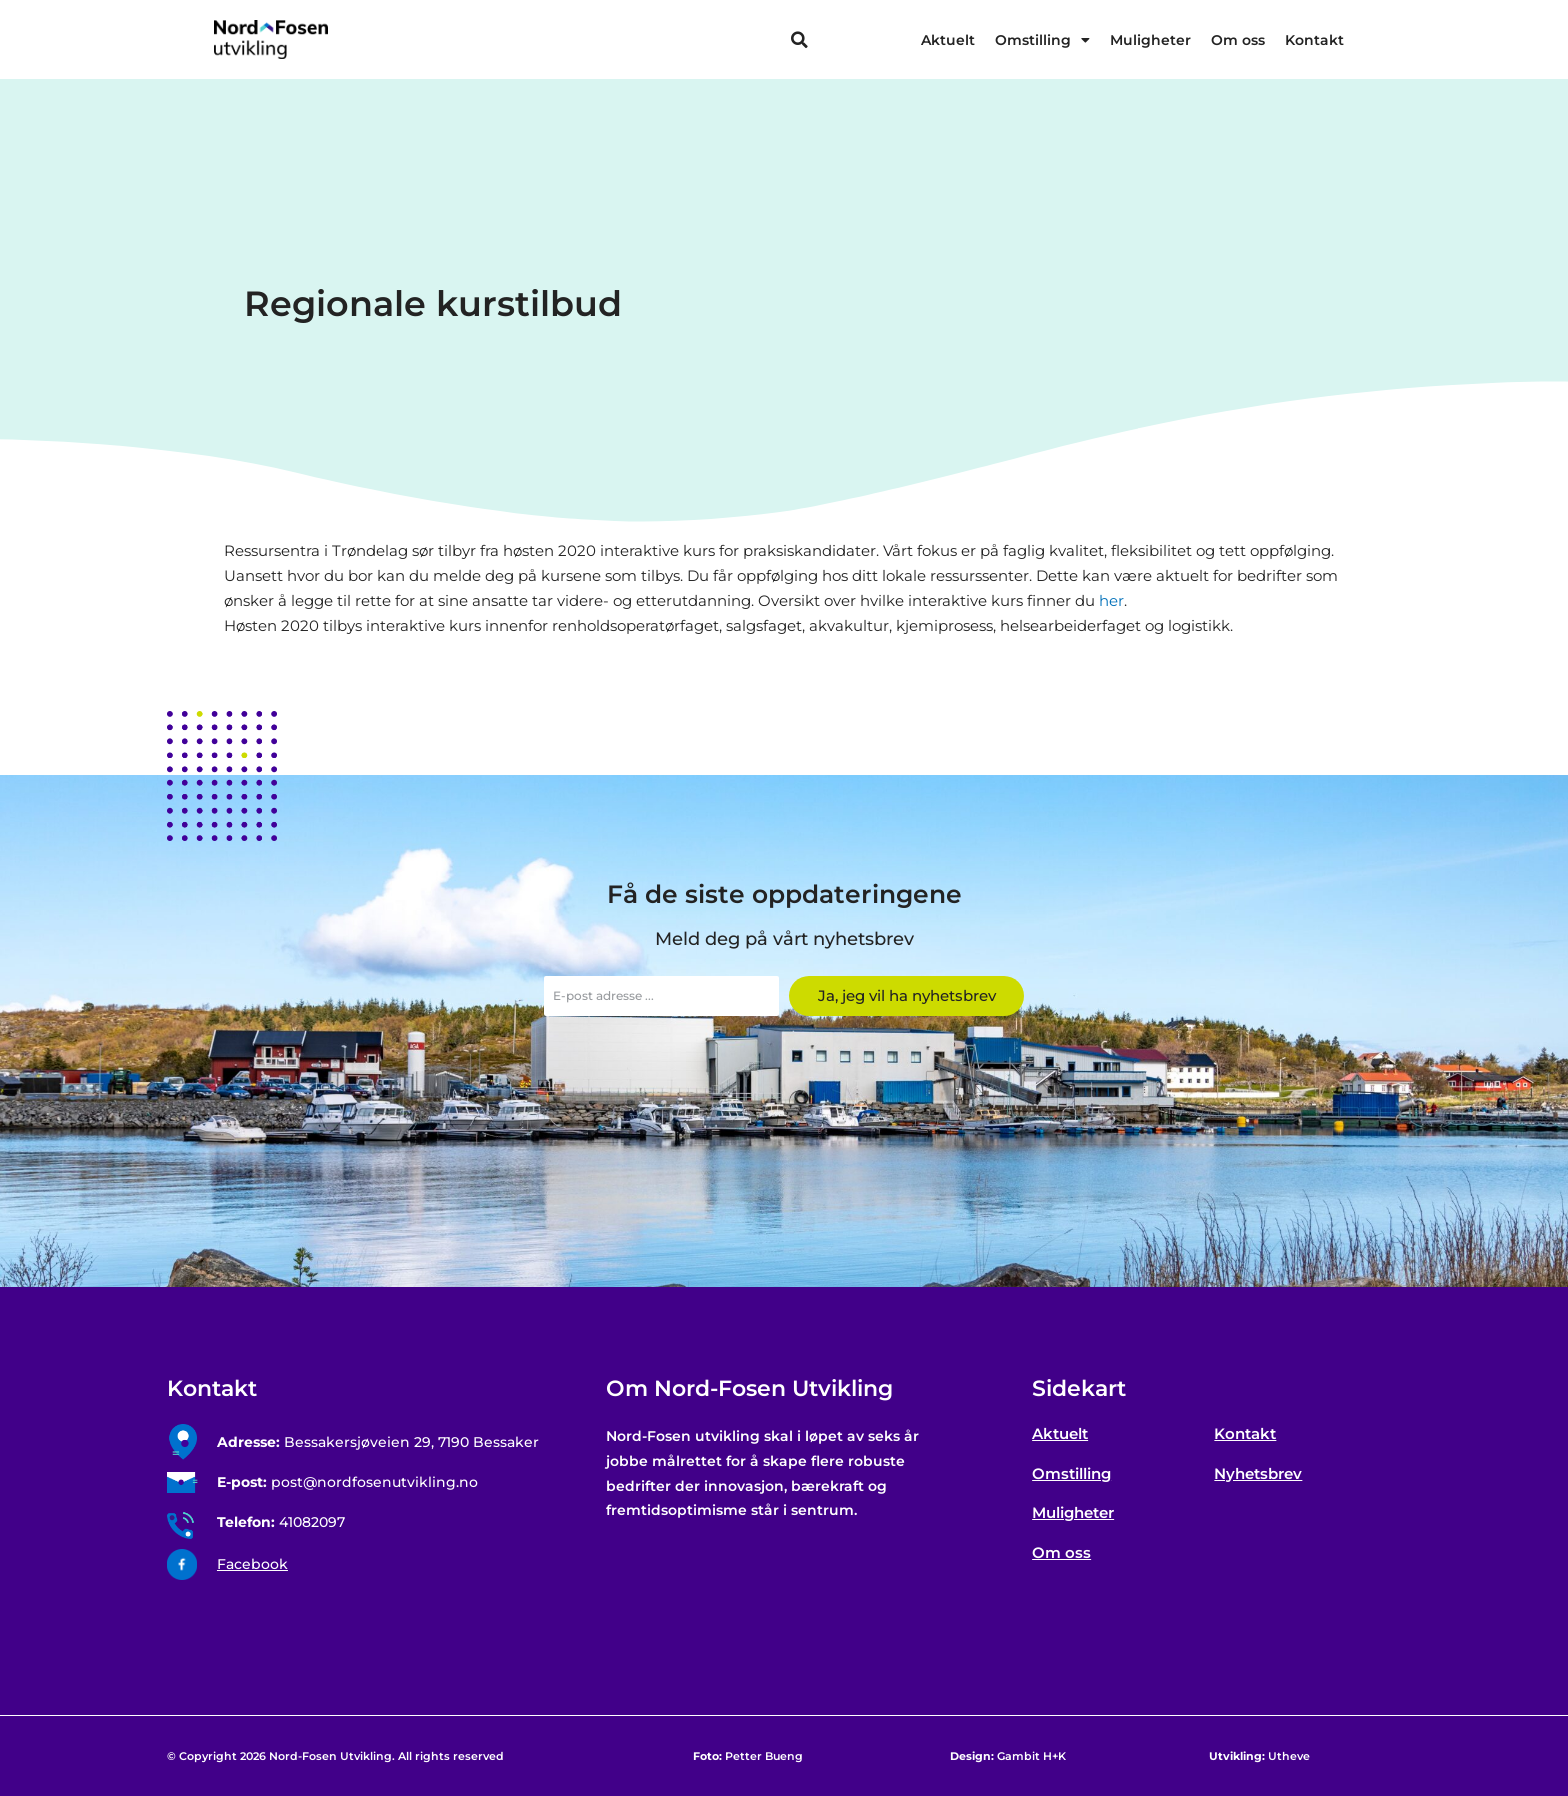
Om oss (1238, 40)
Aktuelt (948, 40)
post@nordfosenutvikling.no (347, 1482)
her (1111, 600)
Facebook (252, 1565)
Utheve (1259, 1756)
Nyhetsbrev (1258, 1473)
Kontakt (1314, 40)
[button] (799, 40)
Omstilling (1042, 40)
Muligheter (1150, 40)
